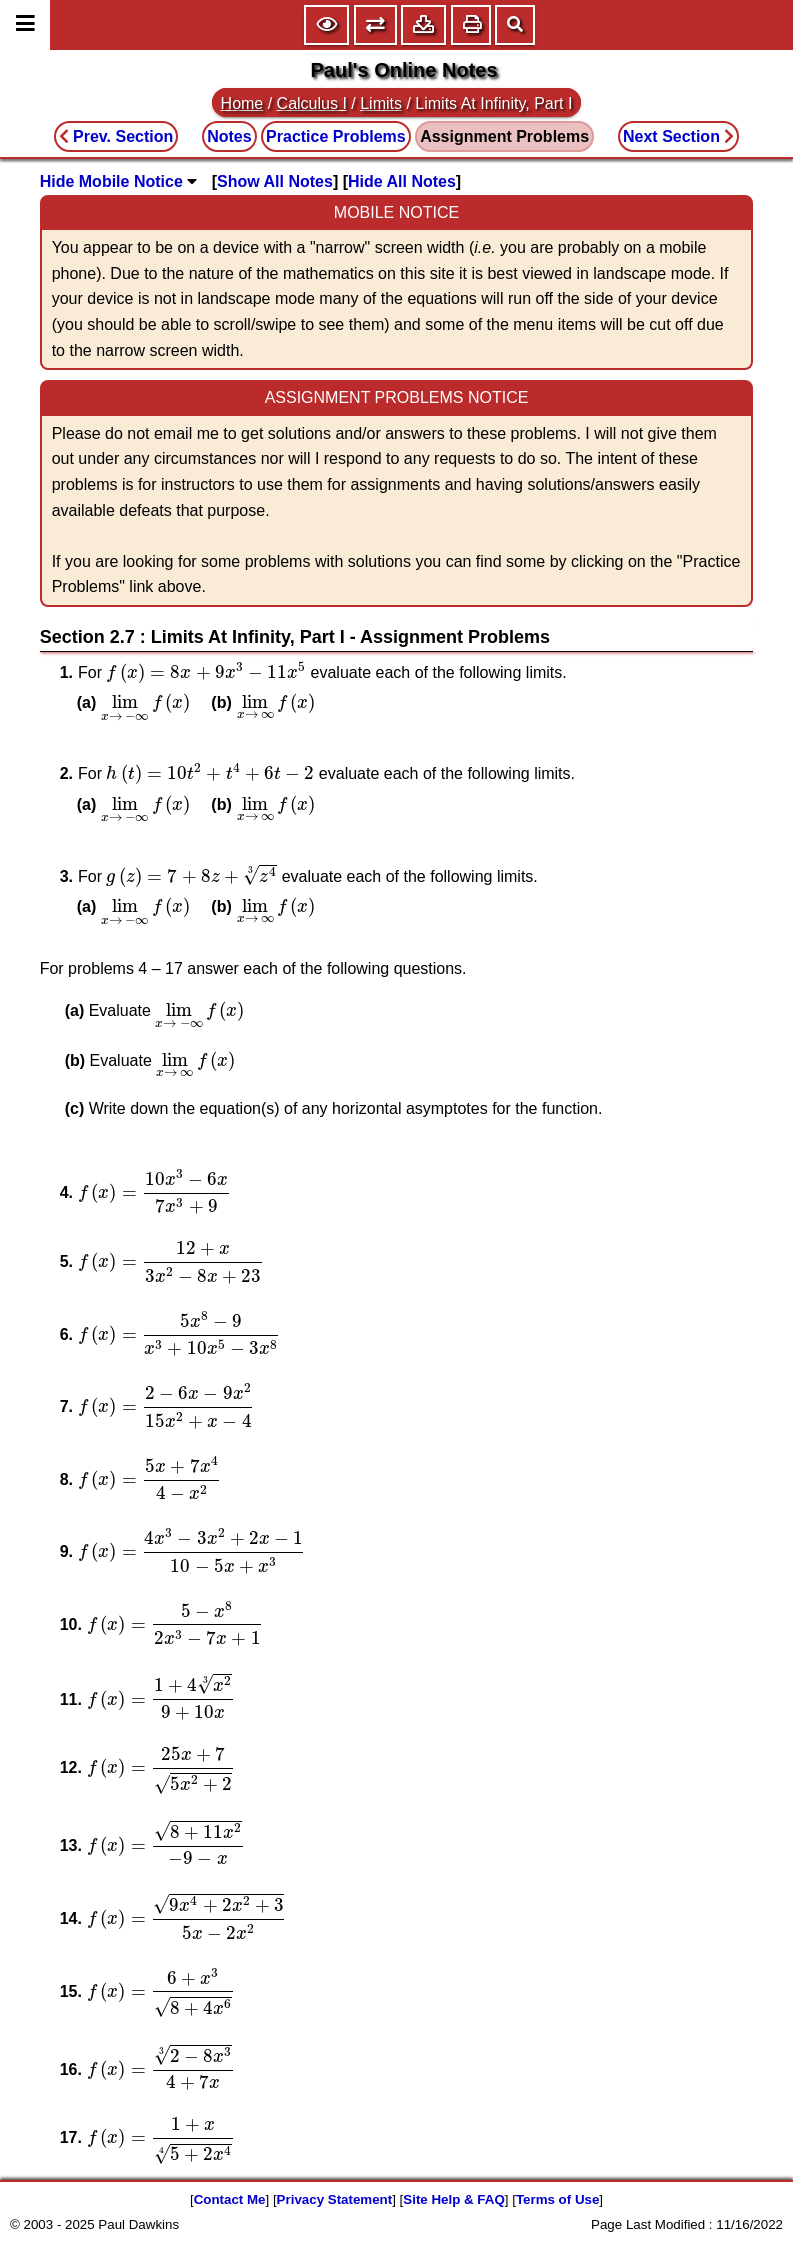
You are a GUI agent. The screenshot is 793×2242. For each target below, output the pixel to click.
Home (242, 103)
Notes (229, 136)
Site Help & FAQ (453, 2199)
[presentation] (206, 672)
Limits (381, 103)
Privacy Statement (335, 2199)
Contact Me (230, 2199)
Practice (336, 136)
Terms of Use (557, 2199)
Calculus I (312, 103)
